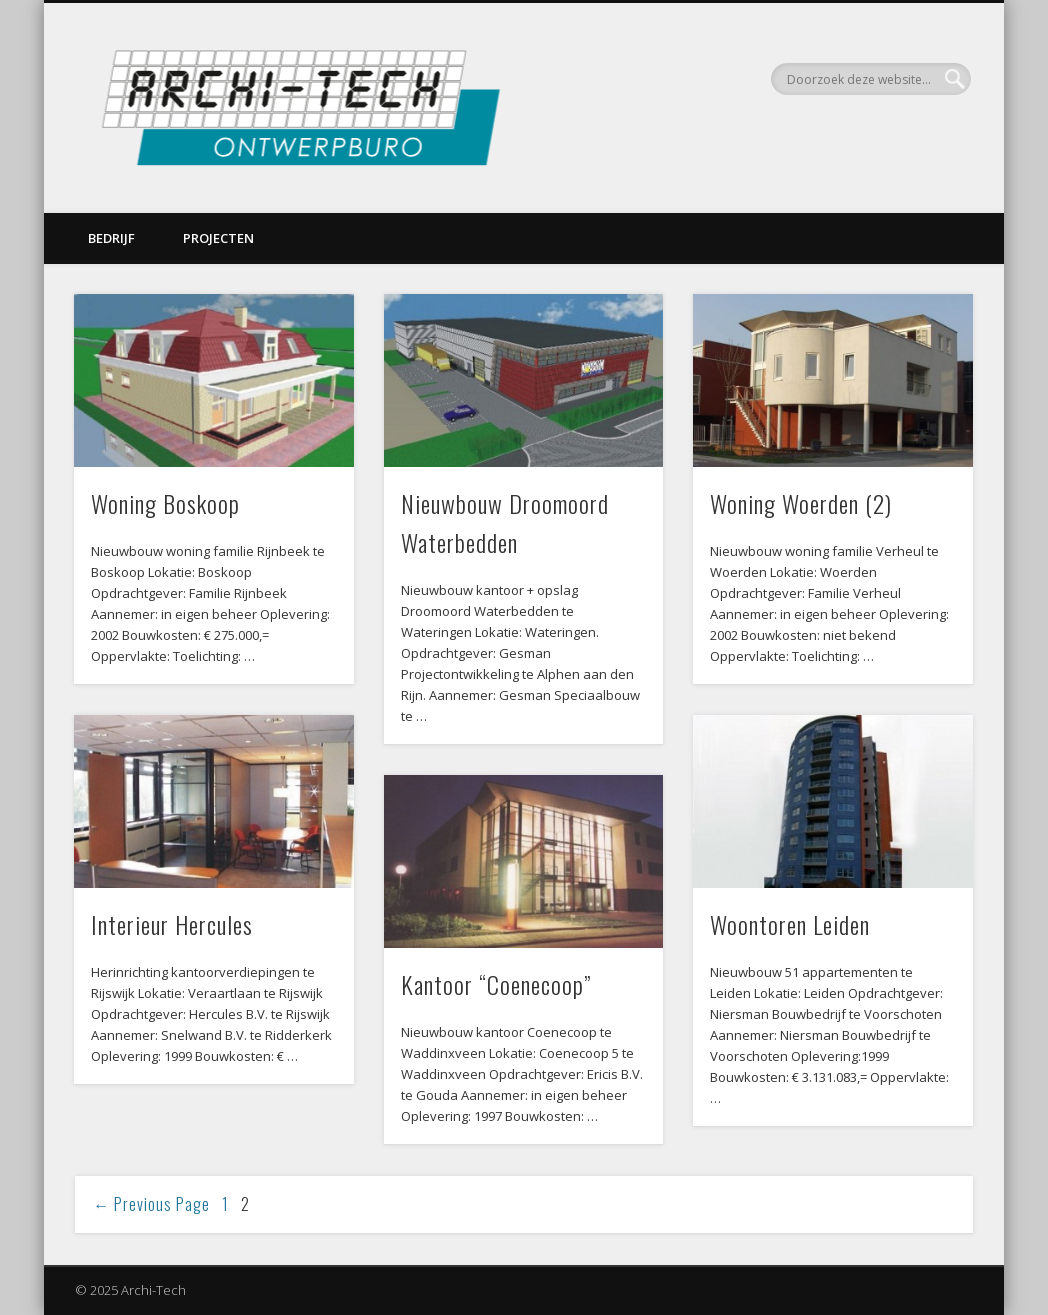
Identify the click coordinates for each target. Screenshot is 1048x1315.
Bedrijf (111, 238)
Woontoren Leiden (790, 924)
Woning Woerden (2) (801, 503)
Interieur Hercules (172, 924)
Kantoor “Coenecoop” (496, 984)
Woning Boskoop (165, 503)
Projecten (218, 238)
